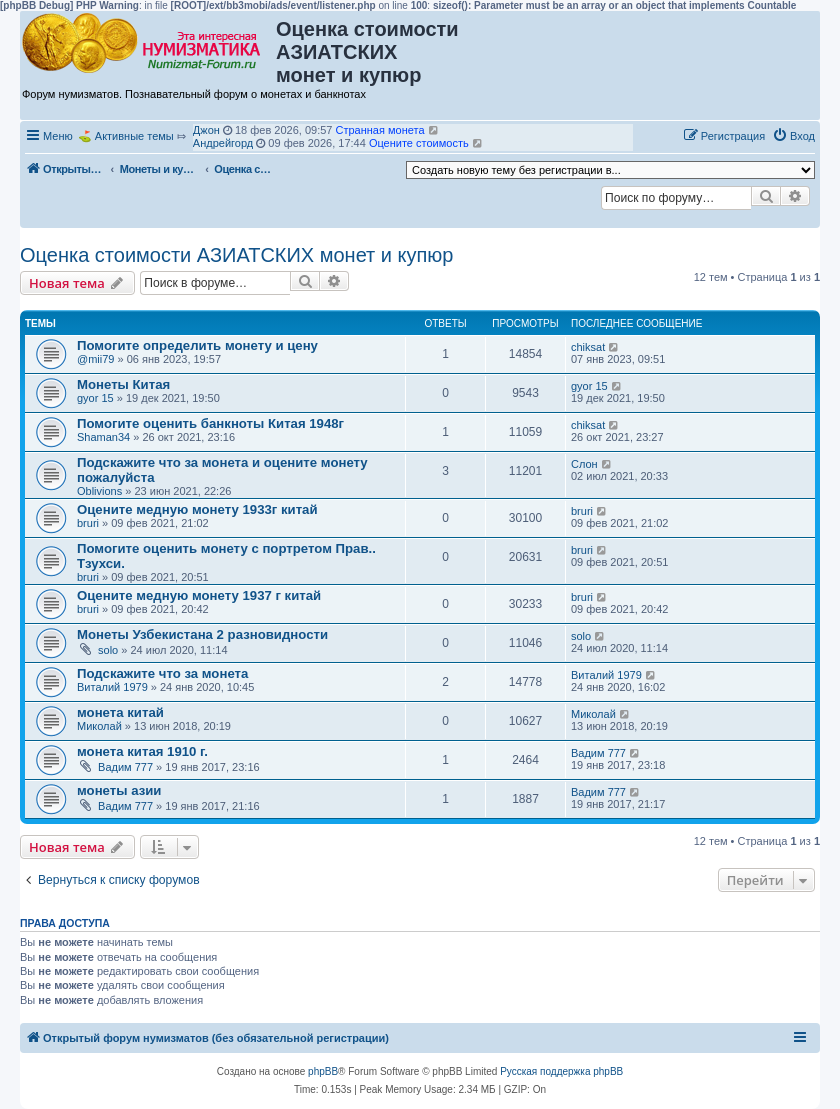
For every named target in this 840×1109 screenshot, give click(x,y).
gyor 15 (95, 398)
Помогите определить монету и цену (197, 345)
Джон (206, 130)
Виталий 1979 (112, 687)
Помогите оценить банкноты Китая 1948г (210, 423)
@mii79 (95, 359)
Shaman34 (103, 437)
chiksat (588, 347)
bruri (88, 523)
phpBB (323, 1071)
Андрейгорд (223, 143)
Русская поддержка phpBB (561, 1071)
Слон (584, 464)
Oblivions (99, 491)
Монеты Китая (123, 384)
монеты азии (119, 790)
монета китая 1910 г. (142, 751)
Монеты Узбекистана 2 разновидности (202, 634)
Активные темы (134, 136)
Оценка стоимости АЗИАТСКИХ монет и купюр (237, 255)
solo (108, 650)
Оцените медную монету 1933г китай (197, 509)
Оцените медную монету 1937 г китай (199, 595)
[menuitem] (793, 136)
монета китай (120, 712)
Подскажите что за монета (162, 673)
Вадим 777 (125, 767)
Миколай (99, 726)
